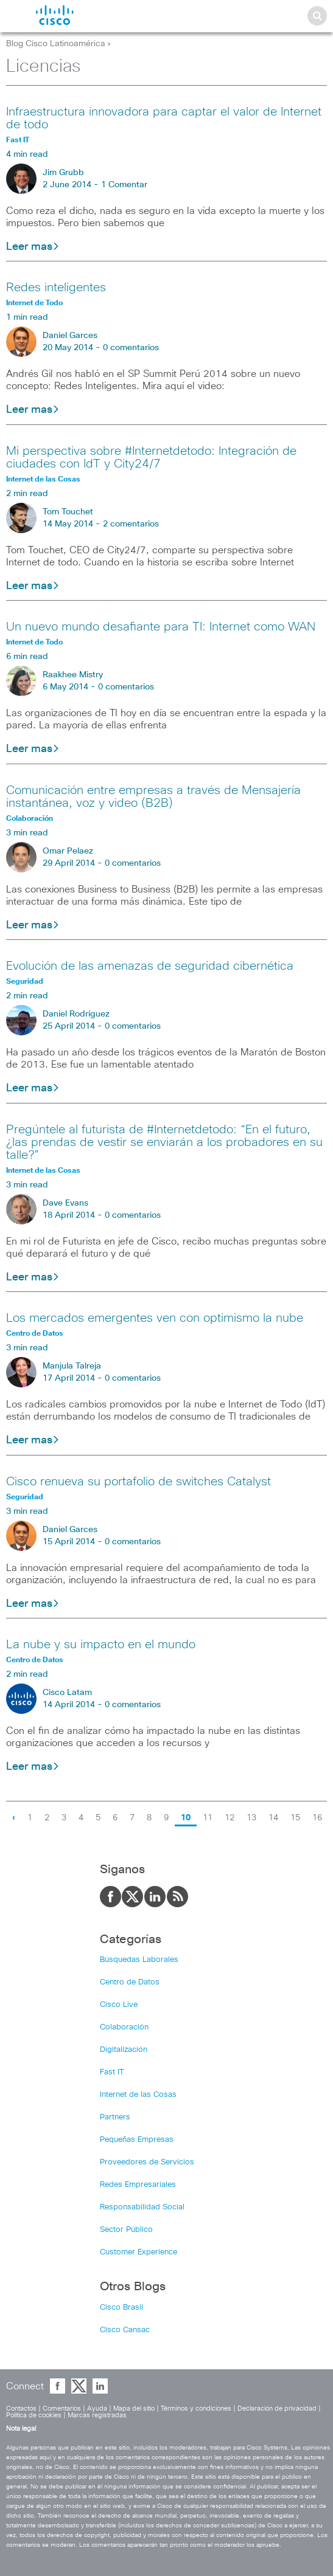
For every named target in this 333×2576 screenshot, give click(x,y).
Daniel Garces (70, 335)
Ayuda (97, 2408)
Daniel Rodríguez (76, 1014)
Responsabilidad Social (142, 2207)
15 (295, 1818)
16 (317, 1818)
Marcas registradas (97, 2415)
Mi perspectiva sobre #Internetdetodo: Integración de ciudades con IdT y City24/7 (151, 457)
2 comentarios (131, 524)
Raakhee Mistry (73, 675)
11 (207, 1818)
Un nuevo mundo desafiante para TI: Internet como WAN (160, 627)
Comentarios (62, 2408)
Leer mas (33, 246)
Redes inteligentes (56, 287)
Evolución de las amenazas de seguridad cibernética (149, 966)
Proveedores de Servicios (147, 2162)
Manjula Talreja (72, 1366)
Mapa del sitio (134, 2408)
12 (229, 1818)
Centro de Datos (129, 1982)
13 (251, 1818)
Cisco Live (119, 2005)
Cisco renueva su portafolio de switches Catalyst (138, 1482)
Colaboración (124, 2027)
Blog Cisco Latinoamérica (55, 44)
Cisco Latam (67, 1692)
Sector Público (126, 2230)
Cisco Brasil (121, 2308)
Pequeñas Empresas (137, 2140)
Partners (115, 2117)
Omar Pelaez (68, 851)
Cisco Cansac (125, 2330)
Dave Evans (65, 1203)
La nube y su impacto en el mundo (100, 1644)
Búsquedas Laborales (139, 1960)
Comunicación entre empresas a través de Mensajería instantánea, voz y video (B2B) (153, 796)
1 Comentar (124, 185)
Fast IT (112, 2072)
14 (273, 1818)
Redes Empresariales (138, 2185)
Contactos (21, 2408)
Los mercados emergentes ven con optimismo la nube (154, 1318)
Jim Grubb (63, 172)
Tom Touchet (68, 512)
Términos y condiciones (196, 2408)
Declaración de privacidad (277, 2408)
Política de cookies (33, 2415)
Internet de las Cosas (138, 2095)
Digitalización (123, 2050)
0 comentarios (131, 348)
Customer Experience (138, 2252)
